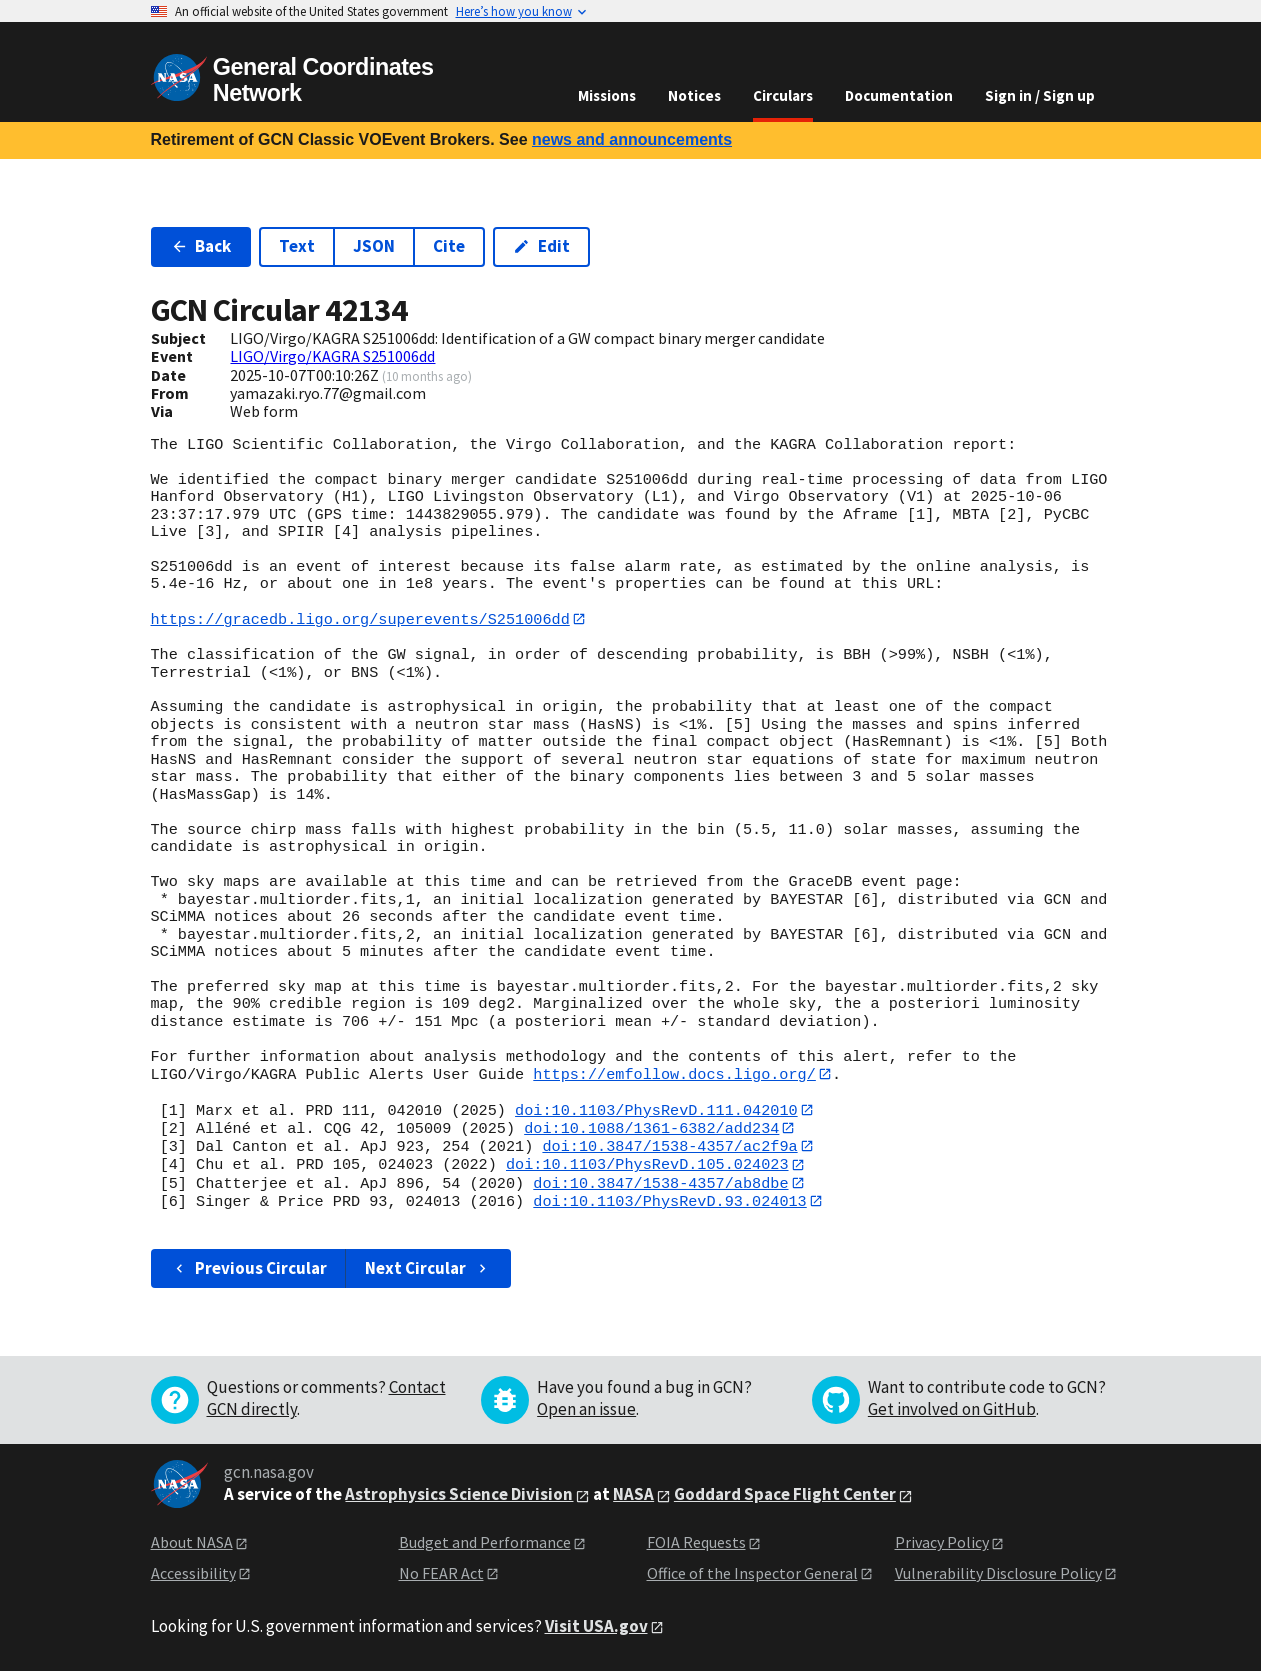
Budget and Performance (485, 1546)
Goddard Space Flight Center (785, 1498)
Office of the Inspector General (752, 1576)
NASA (633, 1498)
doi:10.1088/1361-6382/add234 (651, 1130)
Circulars (783, 95)
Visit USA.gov (596, 1630)
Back (201, 246)
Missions (607, 95)
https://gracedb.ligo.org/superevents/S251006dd (360, 619)
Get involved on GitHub (952, 1413)
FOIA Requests (696, 1546)
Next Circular (428, 1271)
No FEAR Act (441, 1576)
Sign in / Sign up (1040, 95)
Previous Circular (249, 1271)
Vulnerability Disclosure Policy (998, 1576)
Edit (541, 246)
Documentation (899, 95)
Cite (449, 246)
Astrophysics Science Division (459, 1498)
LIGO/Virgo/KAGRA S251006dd (332, 356)
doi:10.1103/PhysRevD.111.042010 (656, 1111)
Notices (694, 95)
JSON (374, 246)
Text (297, 246)
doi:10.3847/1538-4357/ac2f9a (669, 1148)
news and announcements (632, 139)
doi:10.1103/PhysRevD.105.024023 (647, 1167)
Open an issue (586, 1413)
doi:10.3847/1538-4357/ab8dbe (660, 1186)
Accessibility (193, 1576)
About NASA (192, 1546)
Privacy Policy (942, 1546)
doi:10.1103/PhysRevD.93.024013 (669, 1204)
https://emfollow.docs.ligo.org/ (674, 1075)
